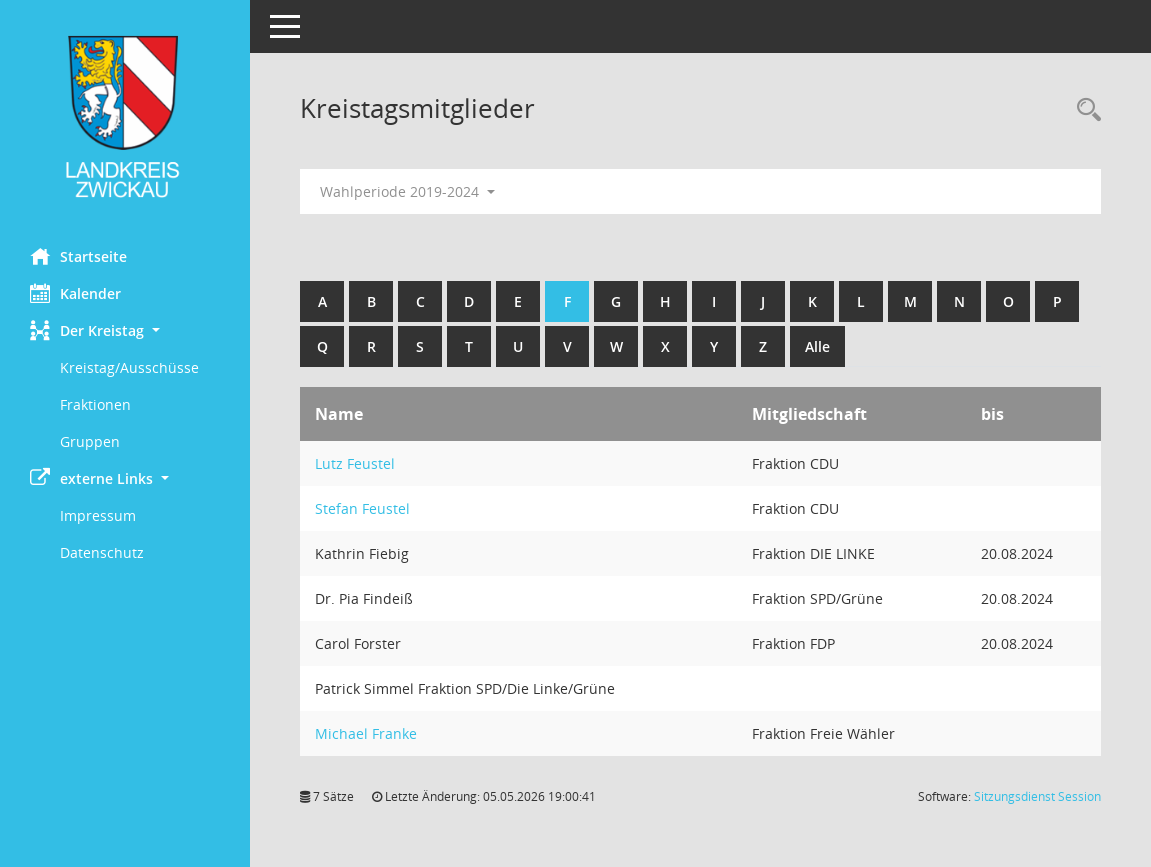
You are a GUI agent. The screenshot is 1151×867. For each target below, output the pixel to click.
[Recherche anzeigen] (1084, 110)
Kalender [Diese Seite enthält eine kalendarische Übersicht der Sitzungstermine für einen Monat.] (75, 293)
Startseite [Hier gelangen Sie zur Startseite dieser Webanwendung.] (78, 256)
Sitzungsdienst (1037, 796)
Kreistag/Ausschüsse (129, 367)
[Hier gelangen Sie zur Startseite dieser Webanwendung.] (125, 116)
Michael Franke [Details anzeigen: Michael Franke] (366, 733)
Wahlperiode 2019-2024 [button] (407, 191)
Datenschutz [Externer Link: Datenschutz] (102, 552)
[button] (125, 330)
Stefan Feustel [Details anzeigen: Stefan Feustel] (362, 508)
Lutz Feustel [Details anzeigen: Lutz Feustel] (355, 463)
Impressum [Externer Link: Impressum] (98, 515)
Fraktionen (95, 404)
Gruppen (90, 441)
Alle (817, 346)
